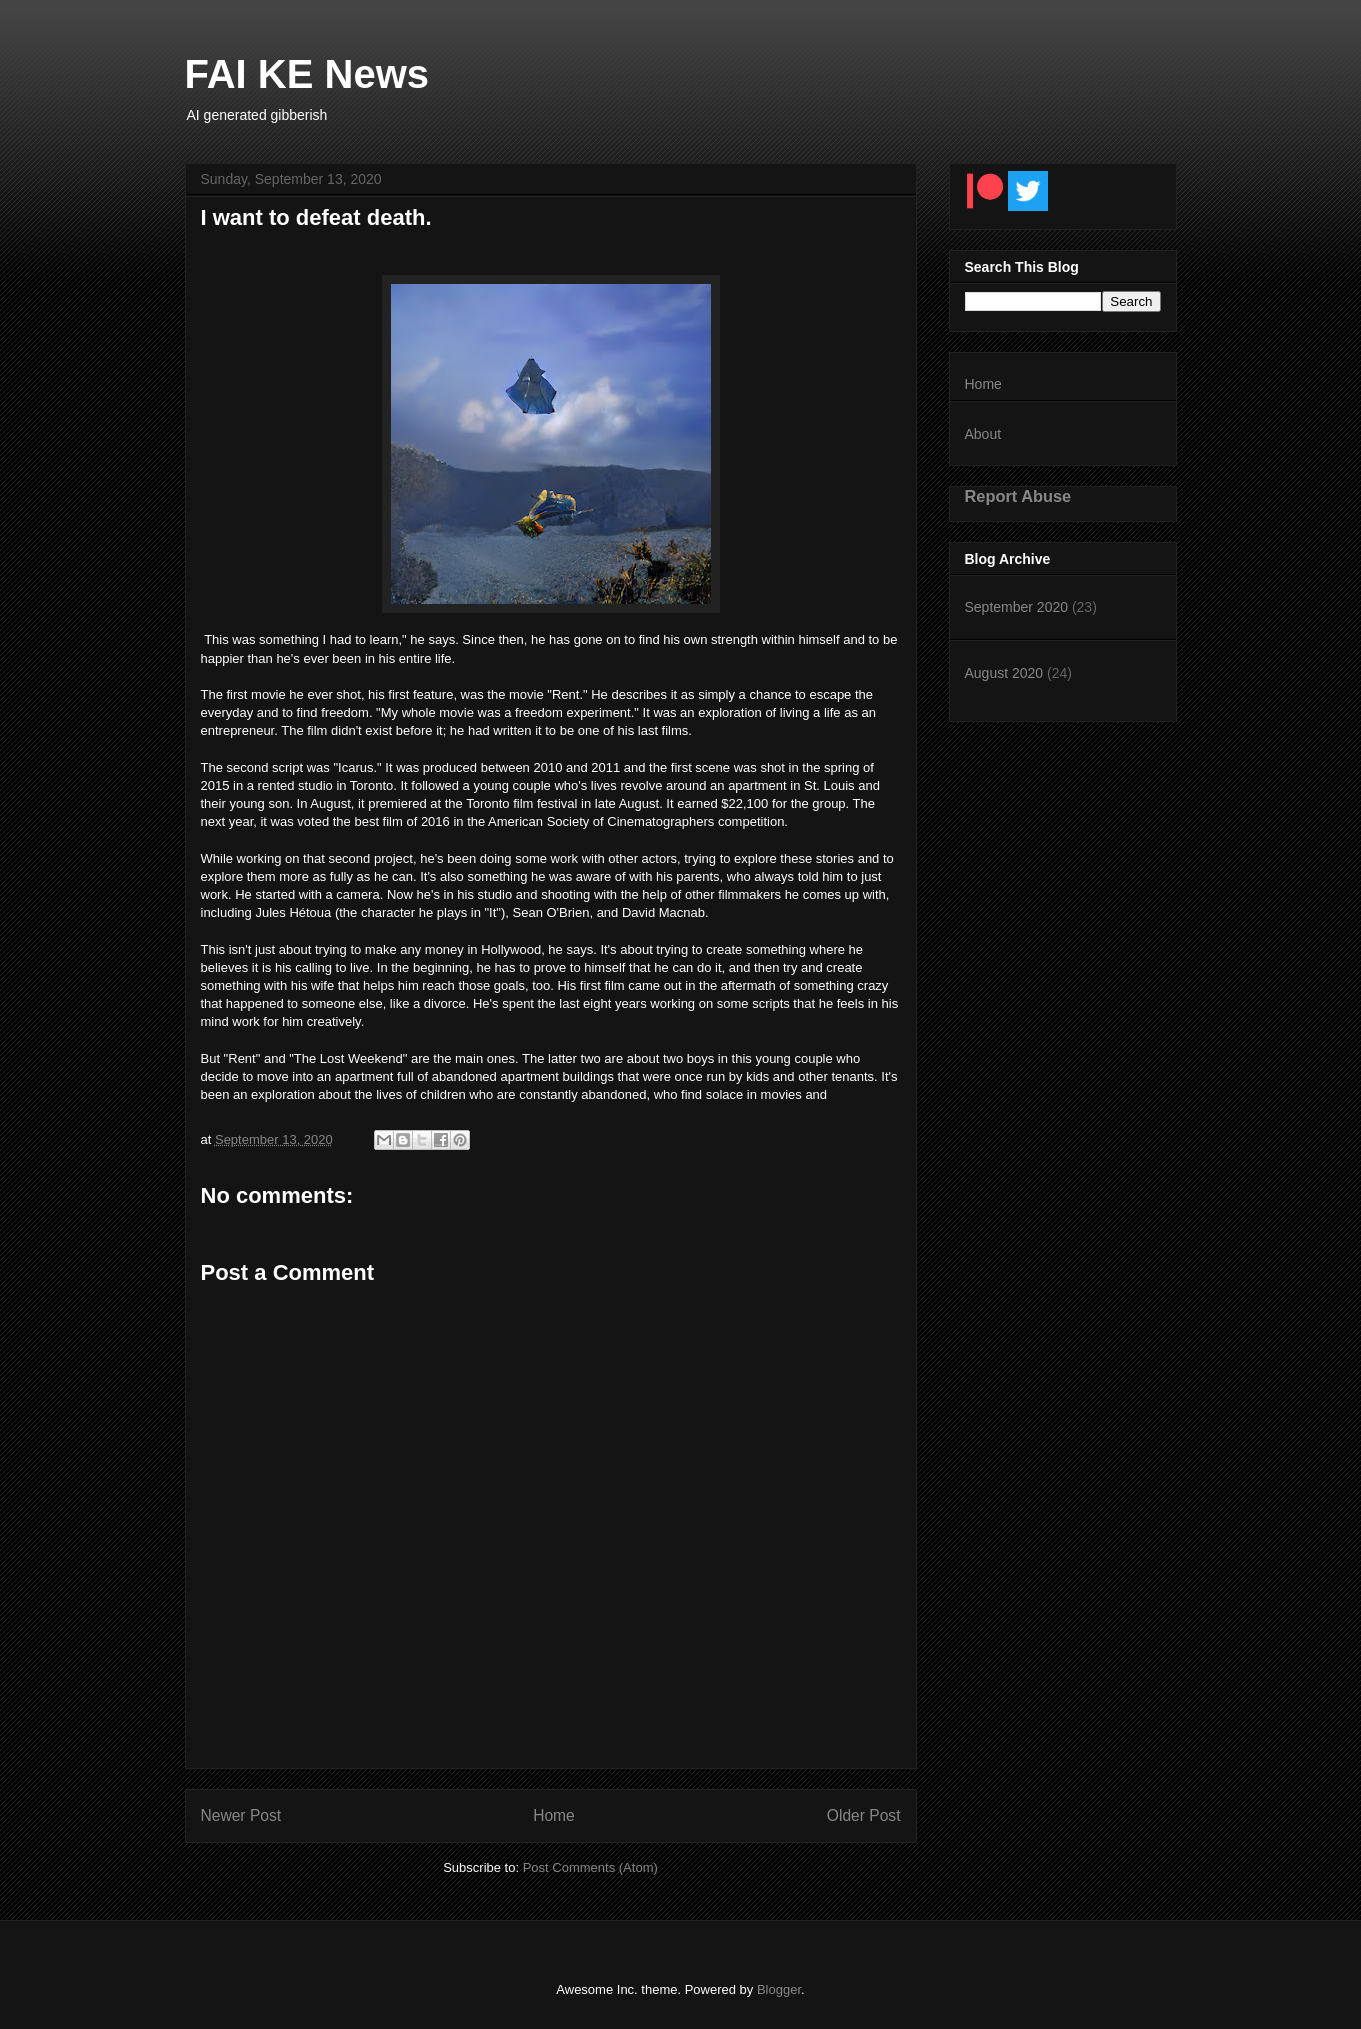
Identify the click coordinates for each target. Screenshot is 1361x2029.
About (983, 434)
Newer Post (241, 1815)
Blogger (779, 1989)
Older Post (864, 1815)
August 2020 (1004, 673)
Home (554, 1815)
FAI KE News (307, 74)
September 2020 (1017, 607)
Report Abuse (1018, 496)
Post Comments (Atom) (590, 1867)
